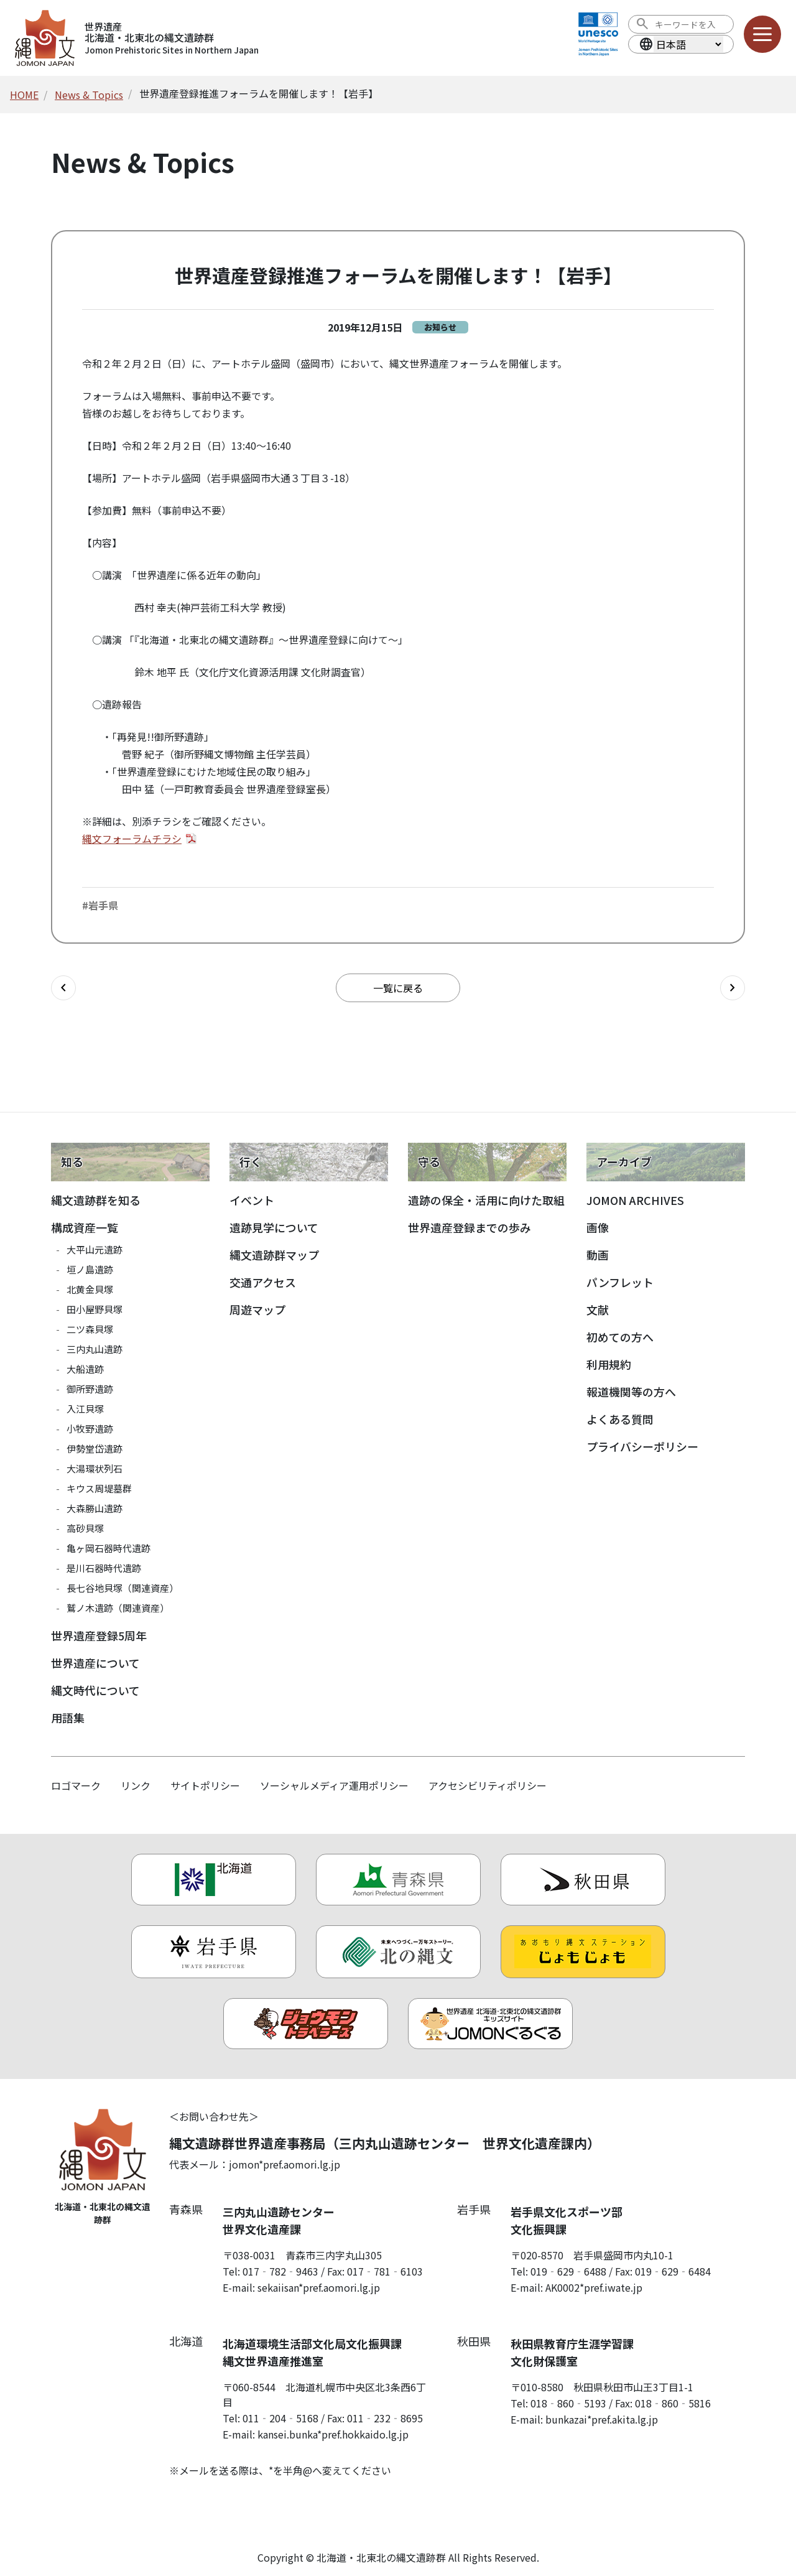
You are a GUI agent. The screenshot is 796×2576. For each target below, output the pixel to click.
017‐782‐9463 (280, 2271)
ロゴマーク (76, 1785)
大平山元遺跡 (95, 1249)
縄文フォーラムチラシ (132, 838)
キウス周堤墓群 (99, 1488)
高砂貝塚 (85, 1528)
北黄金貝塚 (90, 1289)
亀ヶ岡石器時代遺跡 (108, 1548)
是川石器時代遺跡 (104, 1567)
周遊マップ (257, 1309)
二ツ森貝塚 (90, 1329)
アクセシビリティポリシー (487, 1785)
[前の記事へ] (63, 987)
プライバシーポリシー (642, 1446)
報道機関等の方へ (631, 1391)
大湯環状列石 (95, 1468)
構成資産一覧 (84, 1227)
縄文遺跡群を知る (96, 1200)
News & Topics (89, 94)
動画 (597, 1255)
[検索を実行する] (642, 24)
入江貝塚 (85, 1408)
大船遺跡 (85, 1368)
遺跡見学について (273, 1227)
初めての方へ (620, 1337)
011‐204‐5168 (280, 2418)
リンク (135, 1785)
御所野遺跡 (90, 1388)
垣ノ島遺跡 (90, 1269)
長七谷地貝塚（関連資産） (122, 1587)
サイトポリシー (205, 1785)
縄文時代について (95, 1690)
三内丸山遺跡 (95, 1348)
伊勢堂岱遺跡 (95, 1448)
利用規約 (608, 1364)
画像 (597, 1227)
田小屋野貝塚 (95, 1309)
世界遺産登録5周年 (99, 1635)
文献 (597, 1309)
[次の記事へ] (732, 987)
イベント (251, 1200)
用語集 (68, 1717)
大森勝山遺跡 (95, 1508)
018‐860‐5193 (568, 2403)
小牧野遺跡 (90, 1428)
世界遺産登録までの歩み (469, 1227)
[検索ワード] (690, 24)
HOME (24, 94)
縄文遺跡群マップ (274, 1255)
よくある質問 (620, 1419)
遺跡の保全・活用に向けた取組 (486, 1200)
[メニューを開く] (762, 34)
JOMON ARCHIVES (635, 1200)
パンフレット (620, 1282)
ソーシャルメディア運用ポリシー (334, 1785)
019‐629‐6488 (568, 2271)
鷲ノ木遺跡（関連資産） (118, 1607)
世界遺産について (95, 1663)
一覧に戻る (398, 987)
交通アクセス (262, 1282)
